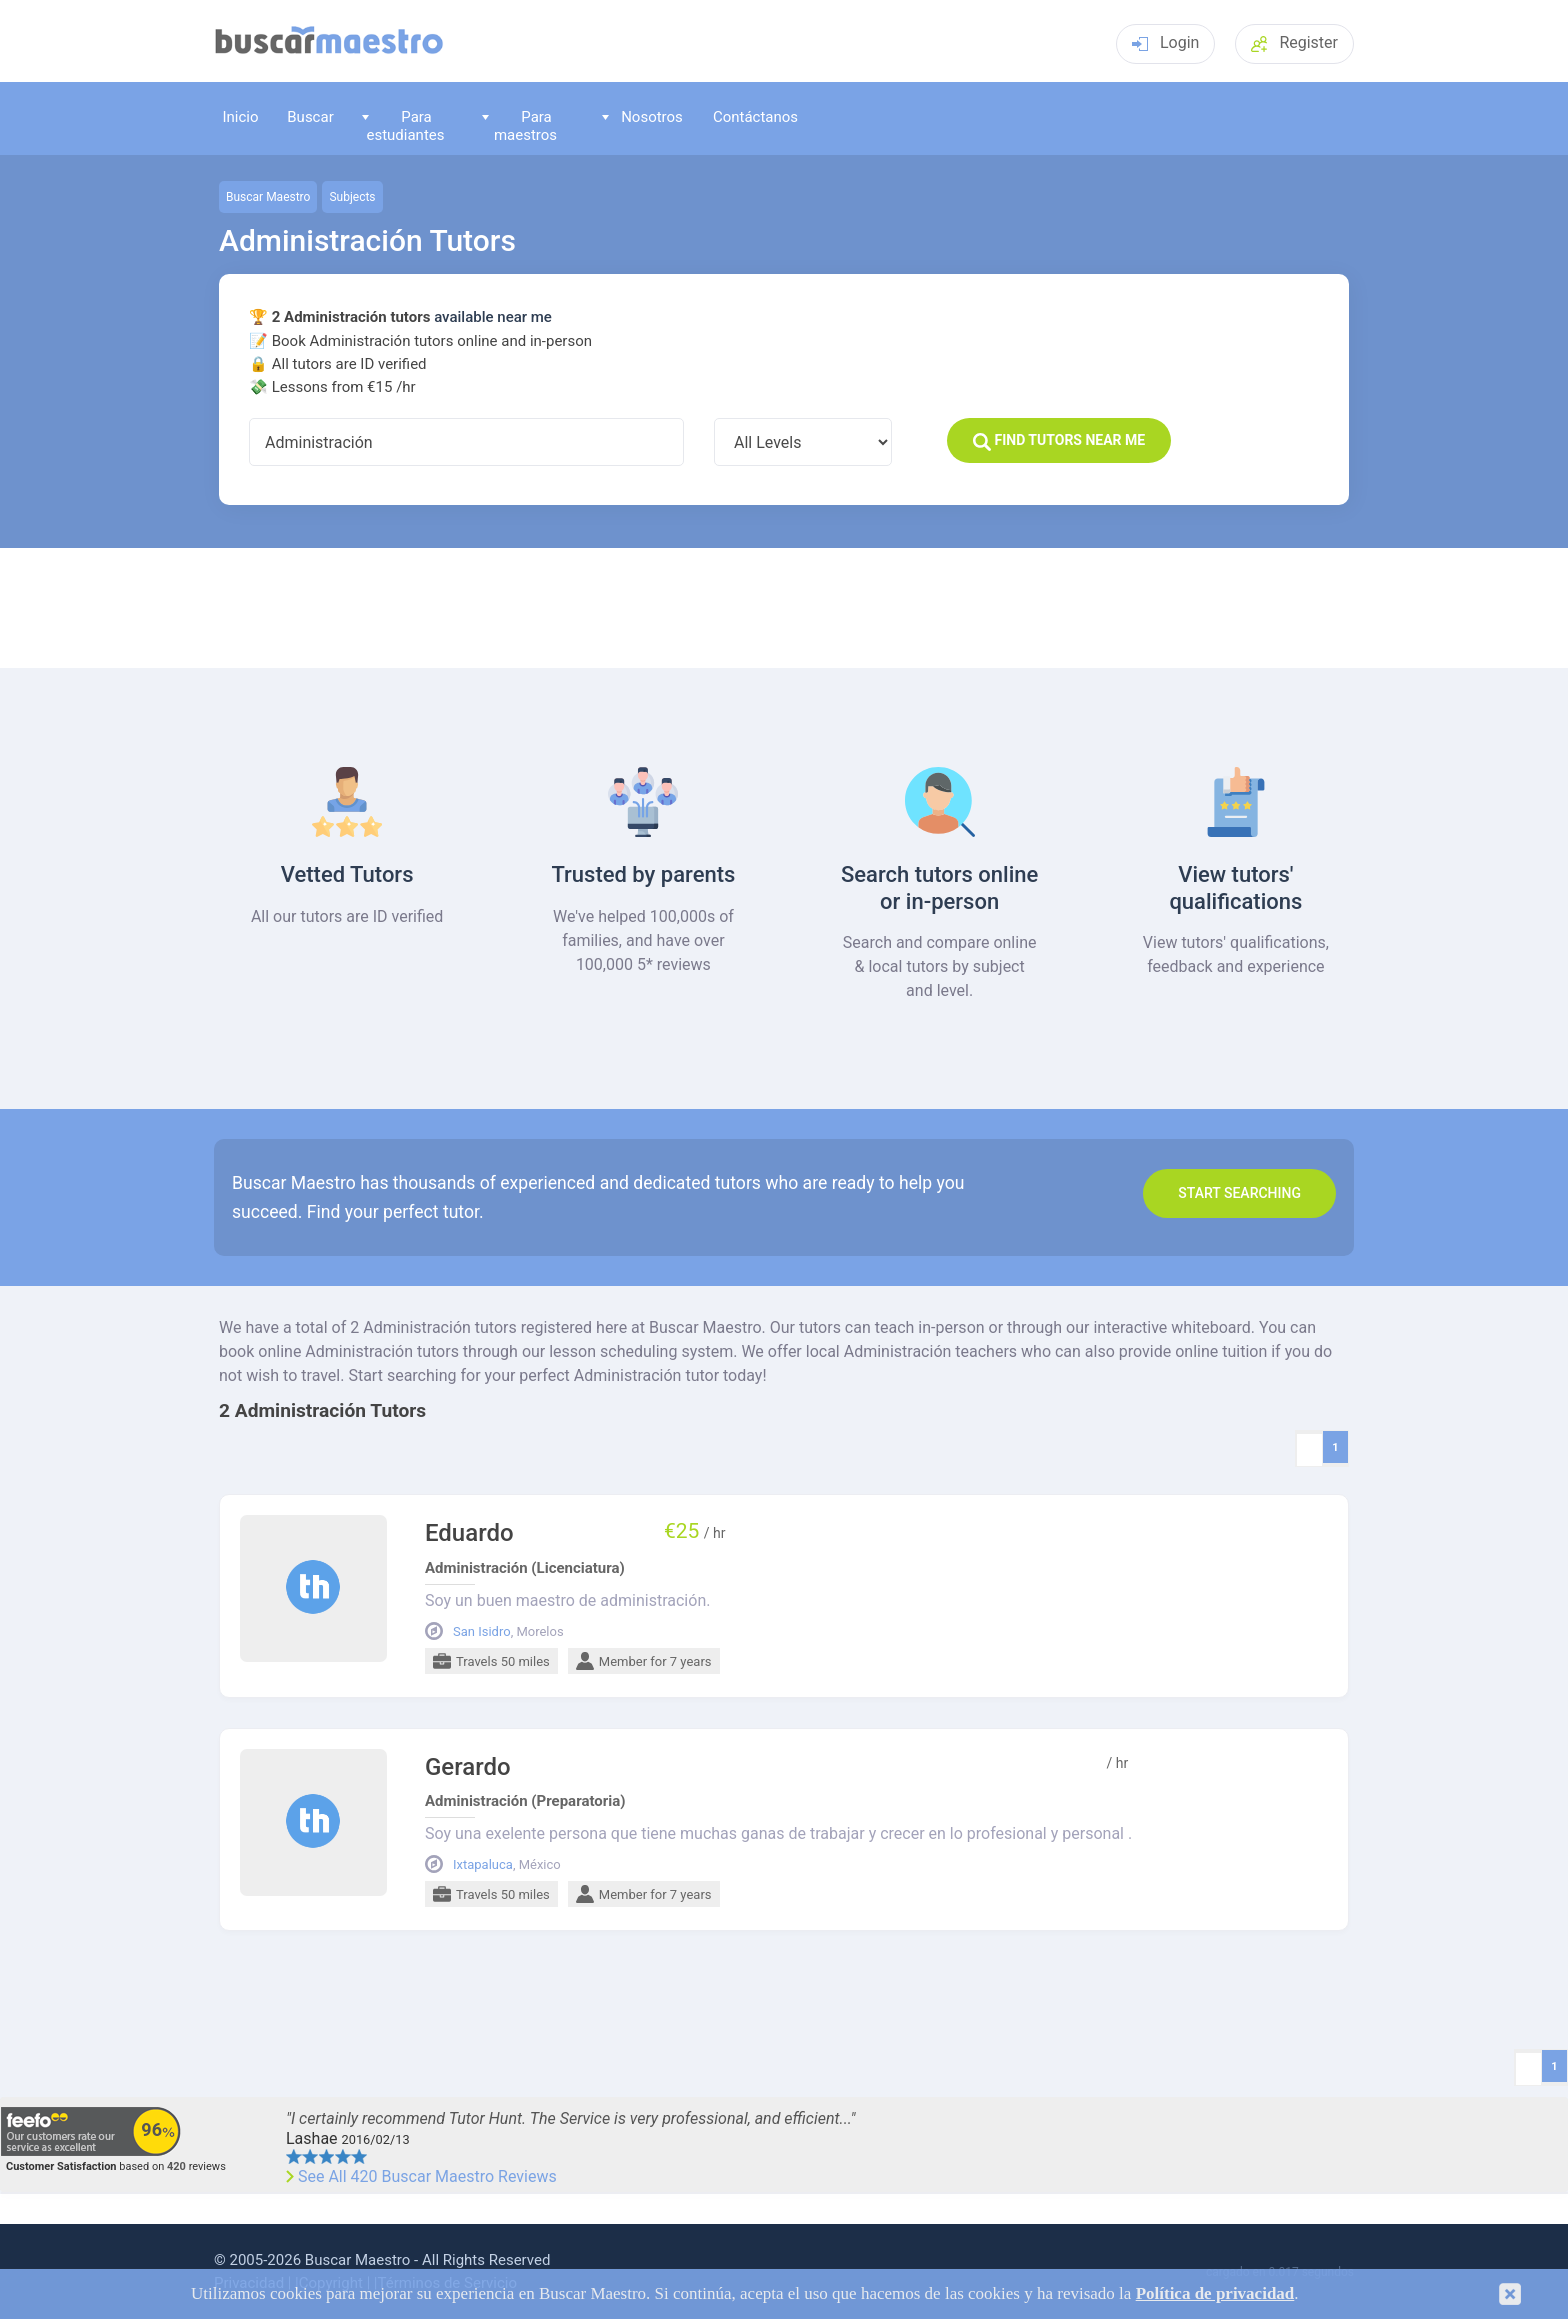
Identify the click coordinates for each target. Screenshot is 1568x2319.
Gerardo (468, 1767)
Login (1165, 42)
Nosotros (642, 117)
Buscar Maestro (268, 197)
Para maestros (520, 125)
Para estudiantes (403, 125)
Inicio (240, 117)
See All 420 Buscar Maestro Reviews (427, 2177)
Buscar (310, 117)
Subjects (352, 197)
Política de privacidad (1215, 2293)
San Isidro (482, 1632)
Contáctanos (755, 117)
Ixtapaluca (483, 1865)
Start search (1239, 1193)
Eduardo (469, 1533)
